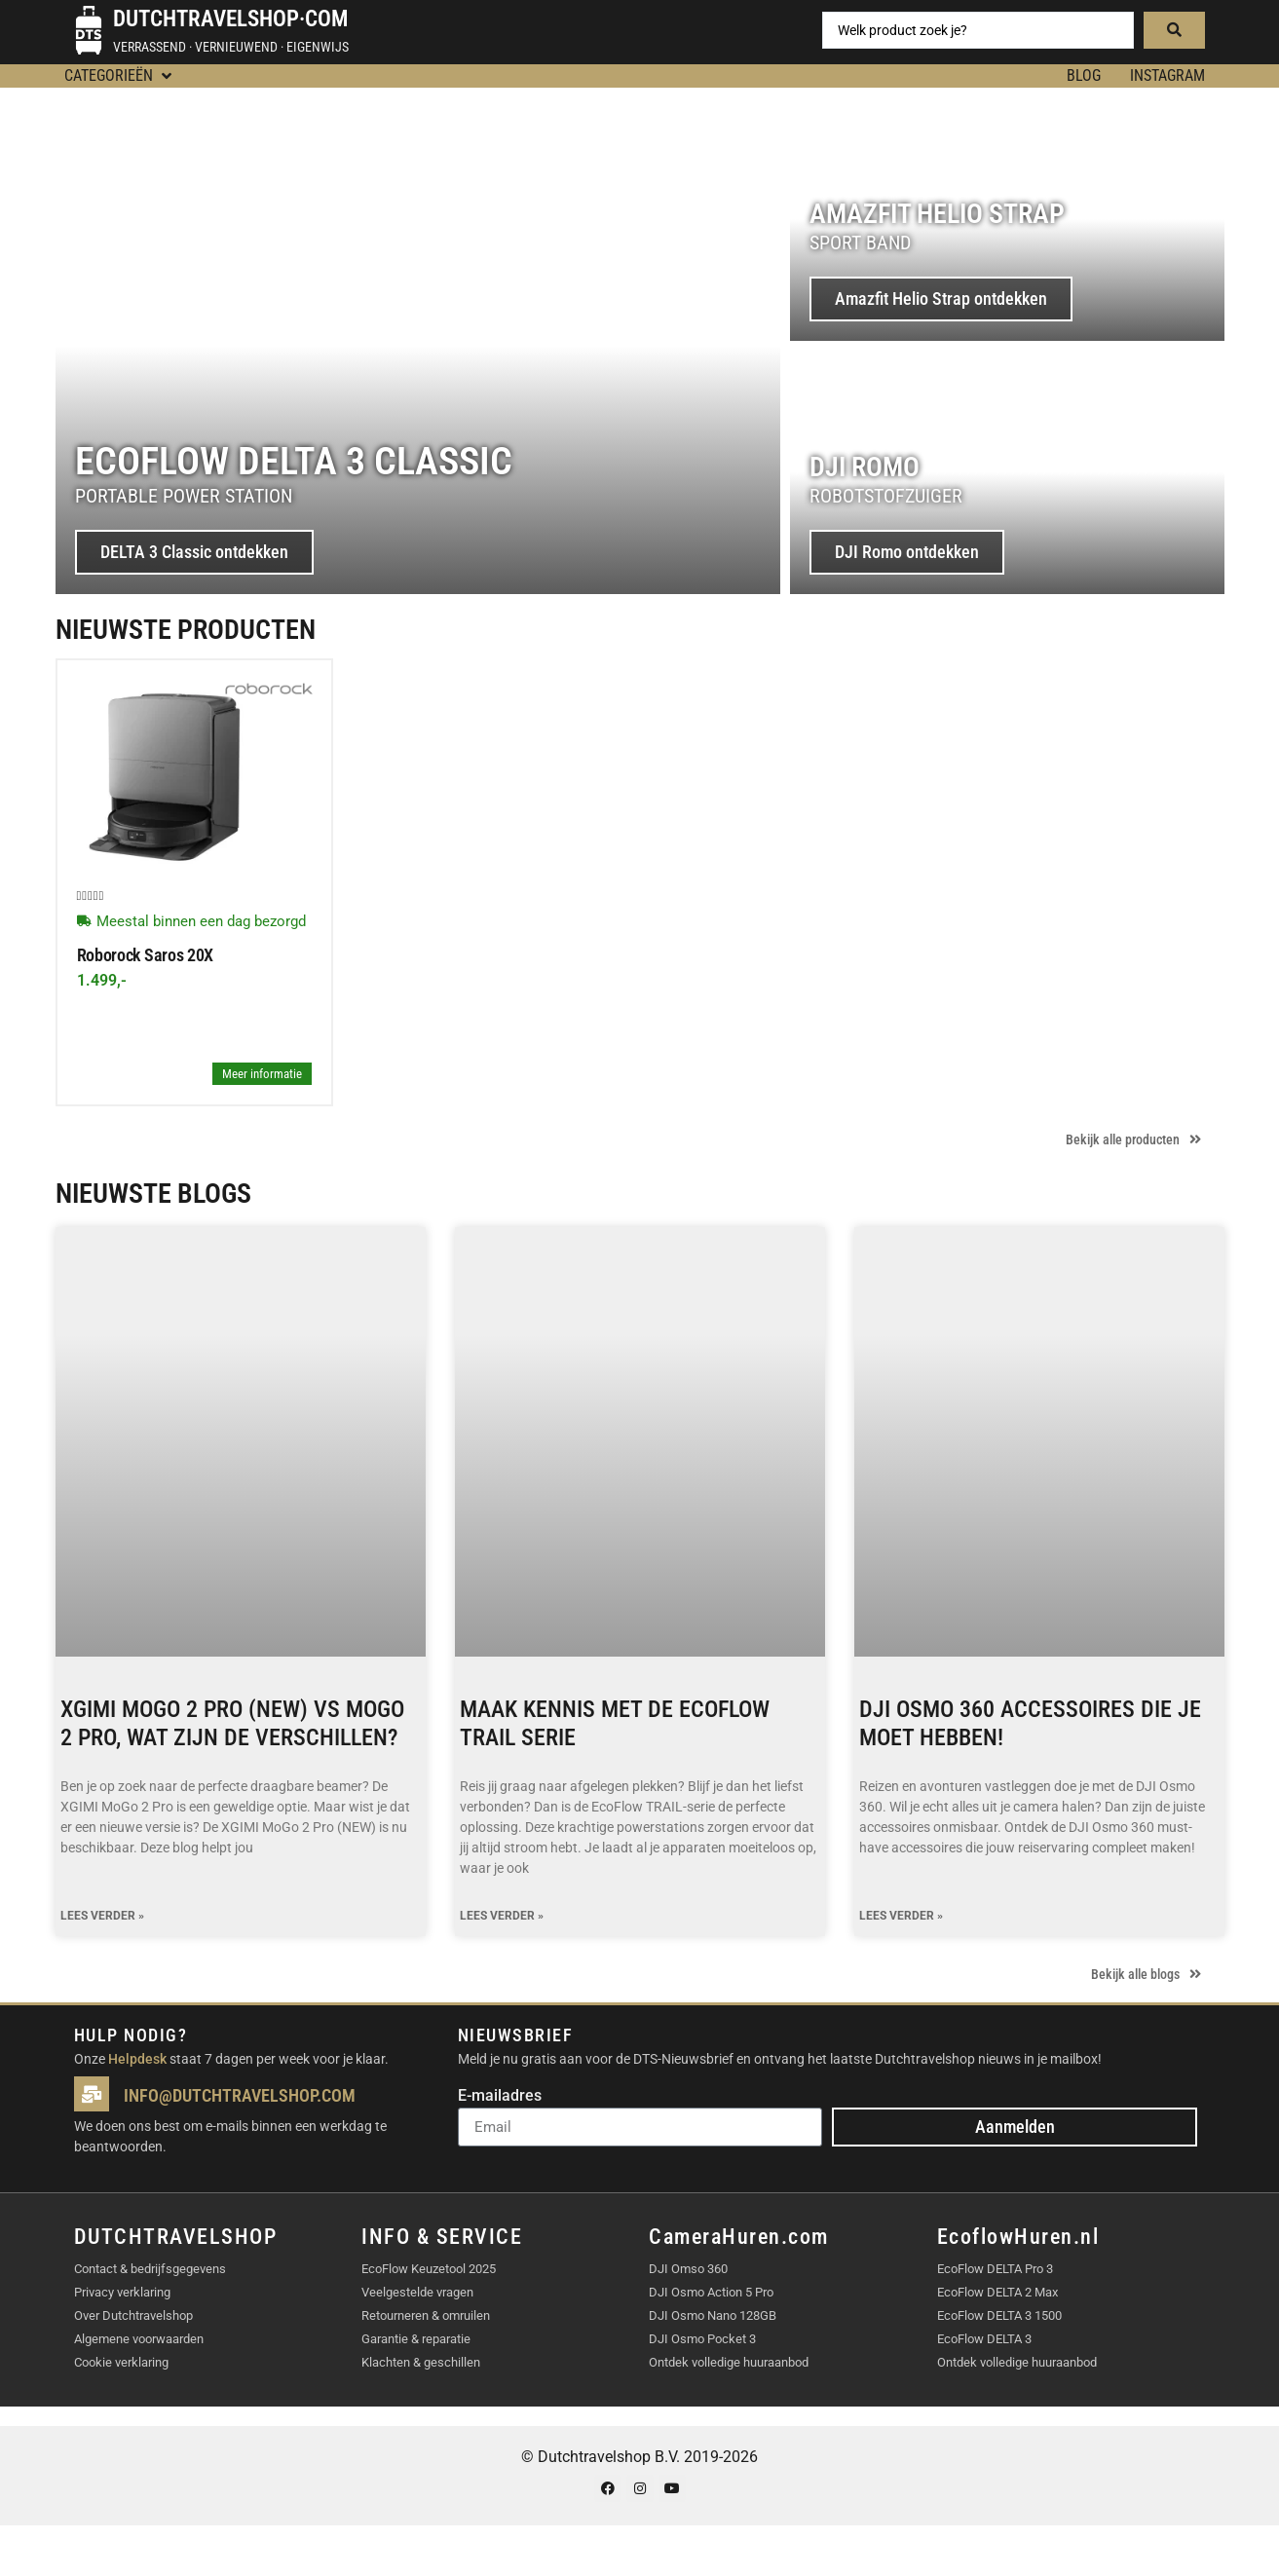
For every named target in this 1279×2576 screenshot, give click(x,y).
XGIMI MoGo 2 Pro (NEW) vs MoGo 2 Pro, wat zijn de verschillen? (232, 1723)
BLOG (1084, 75)
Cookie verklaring (121, 2362)
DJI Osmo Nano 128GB (712, 2315)
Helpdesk (137, 2059)
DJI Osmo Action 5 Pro (711, 2292)
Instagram (1167, 75)
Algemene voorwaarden (139, 2339)
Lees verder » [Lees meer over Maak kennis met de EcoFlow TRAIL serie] (502, 1916)
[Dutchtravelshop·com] (88, 30)
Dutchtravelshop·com (230, 19)
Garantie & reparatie (415, 2339)
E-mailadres (500, 2096)
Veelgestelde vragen (417, 2292)
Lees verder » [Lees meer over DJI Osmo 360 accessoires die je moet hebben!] (901, 1916)
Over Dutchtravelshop (133, 2315)
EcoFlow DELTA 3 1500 (999, 2315)
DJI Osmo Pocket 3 (702, 2339)
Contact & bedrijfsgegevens (150, 2268)
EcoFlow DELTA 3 (984, 2339)
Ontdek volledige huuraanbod (729, 2362)
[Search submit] (1174, 30)
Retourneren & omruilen (425, 2315)
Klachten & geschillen (420, 2362)
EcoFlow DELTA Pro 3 (995, 2268)
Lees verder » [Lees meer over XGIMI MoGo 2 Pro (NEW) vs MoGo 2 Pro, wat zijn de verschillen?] (102, 1916)
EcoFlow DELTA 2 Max (997, 2292)
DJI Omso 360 (688, 2268)
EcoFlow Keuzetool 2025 (428, 2268)
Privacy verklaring (122, 2292)
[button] (119, 76)
